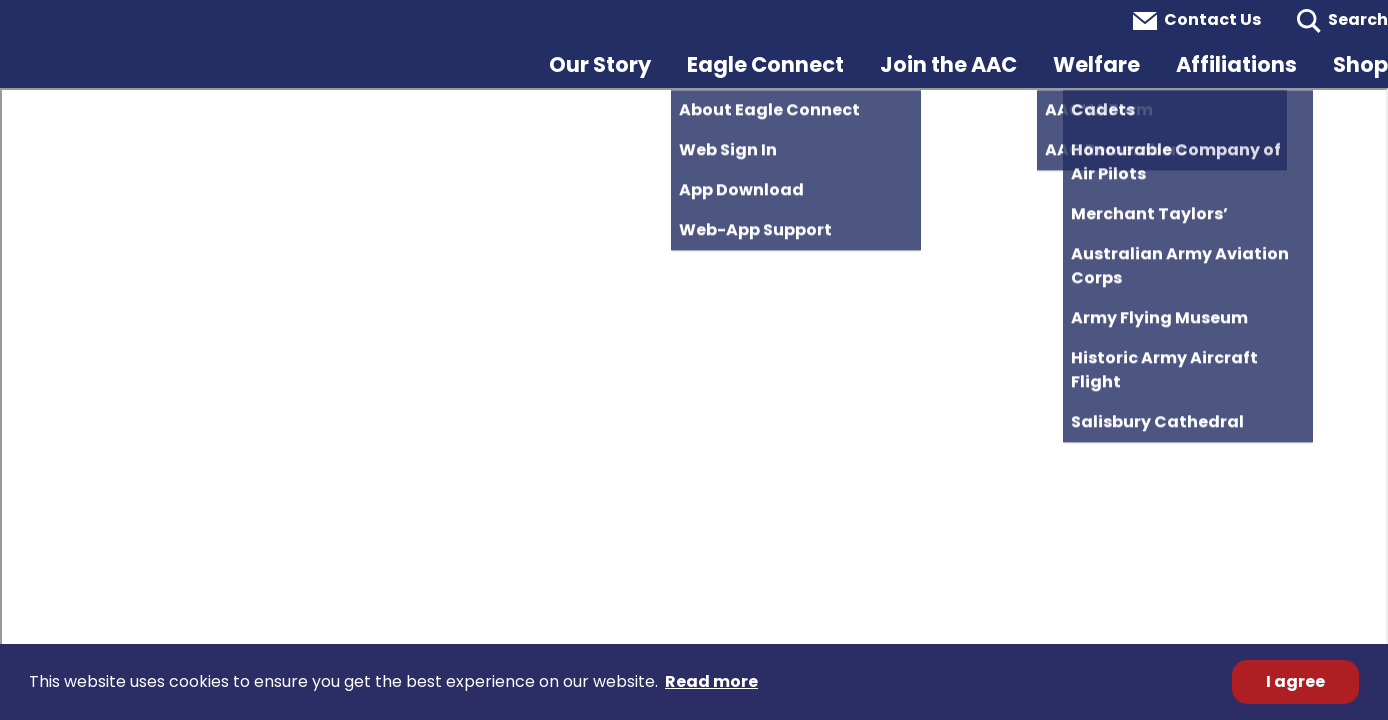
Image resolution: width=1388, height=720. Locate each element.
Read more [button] (711, 681)
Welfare (1096, 64)
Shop (1360, 64)
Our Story (600, 64)
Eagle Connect (765, 64)
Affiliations (1236, 64)
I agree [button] (1295, 681)
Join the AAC (948, 64)
